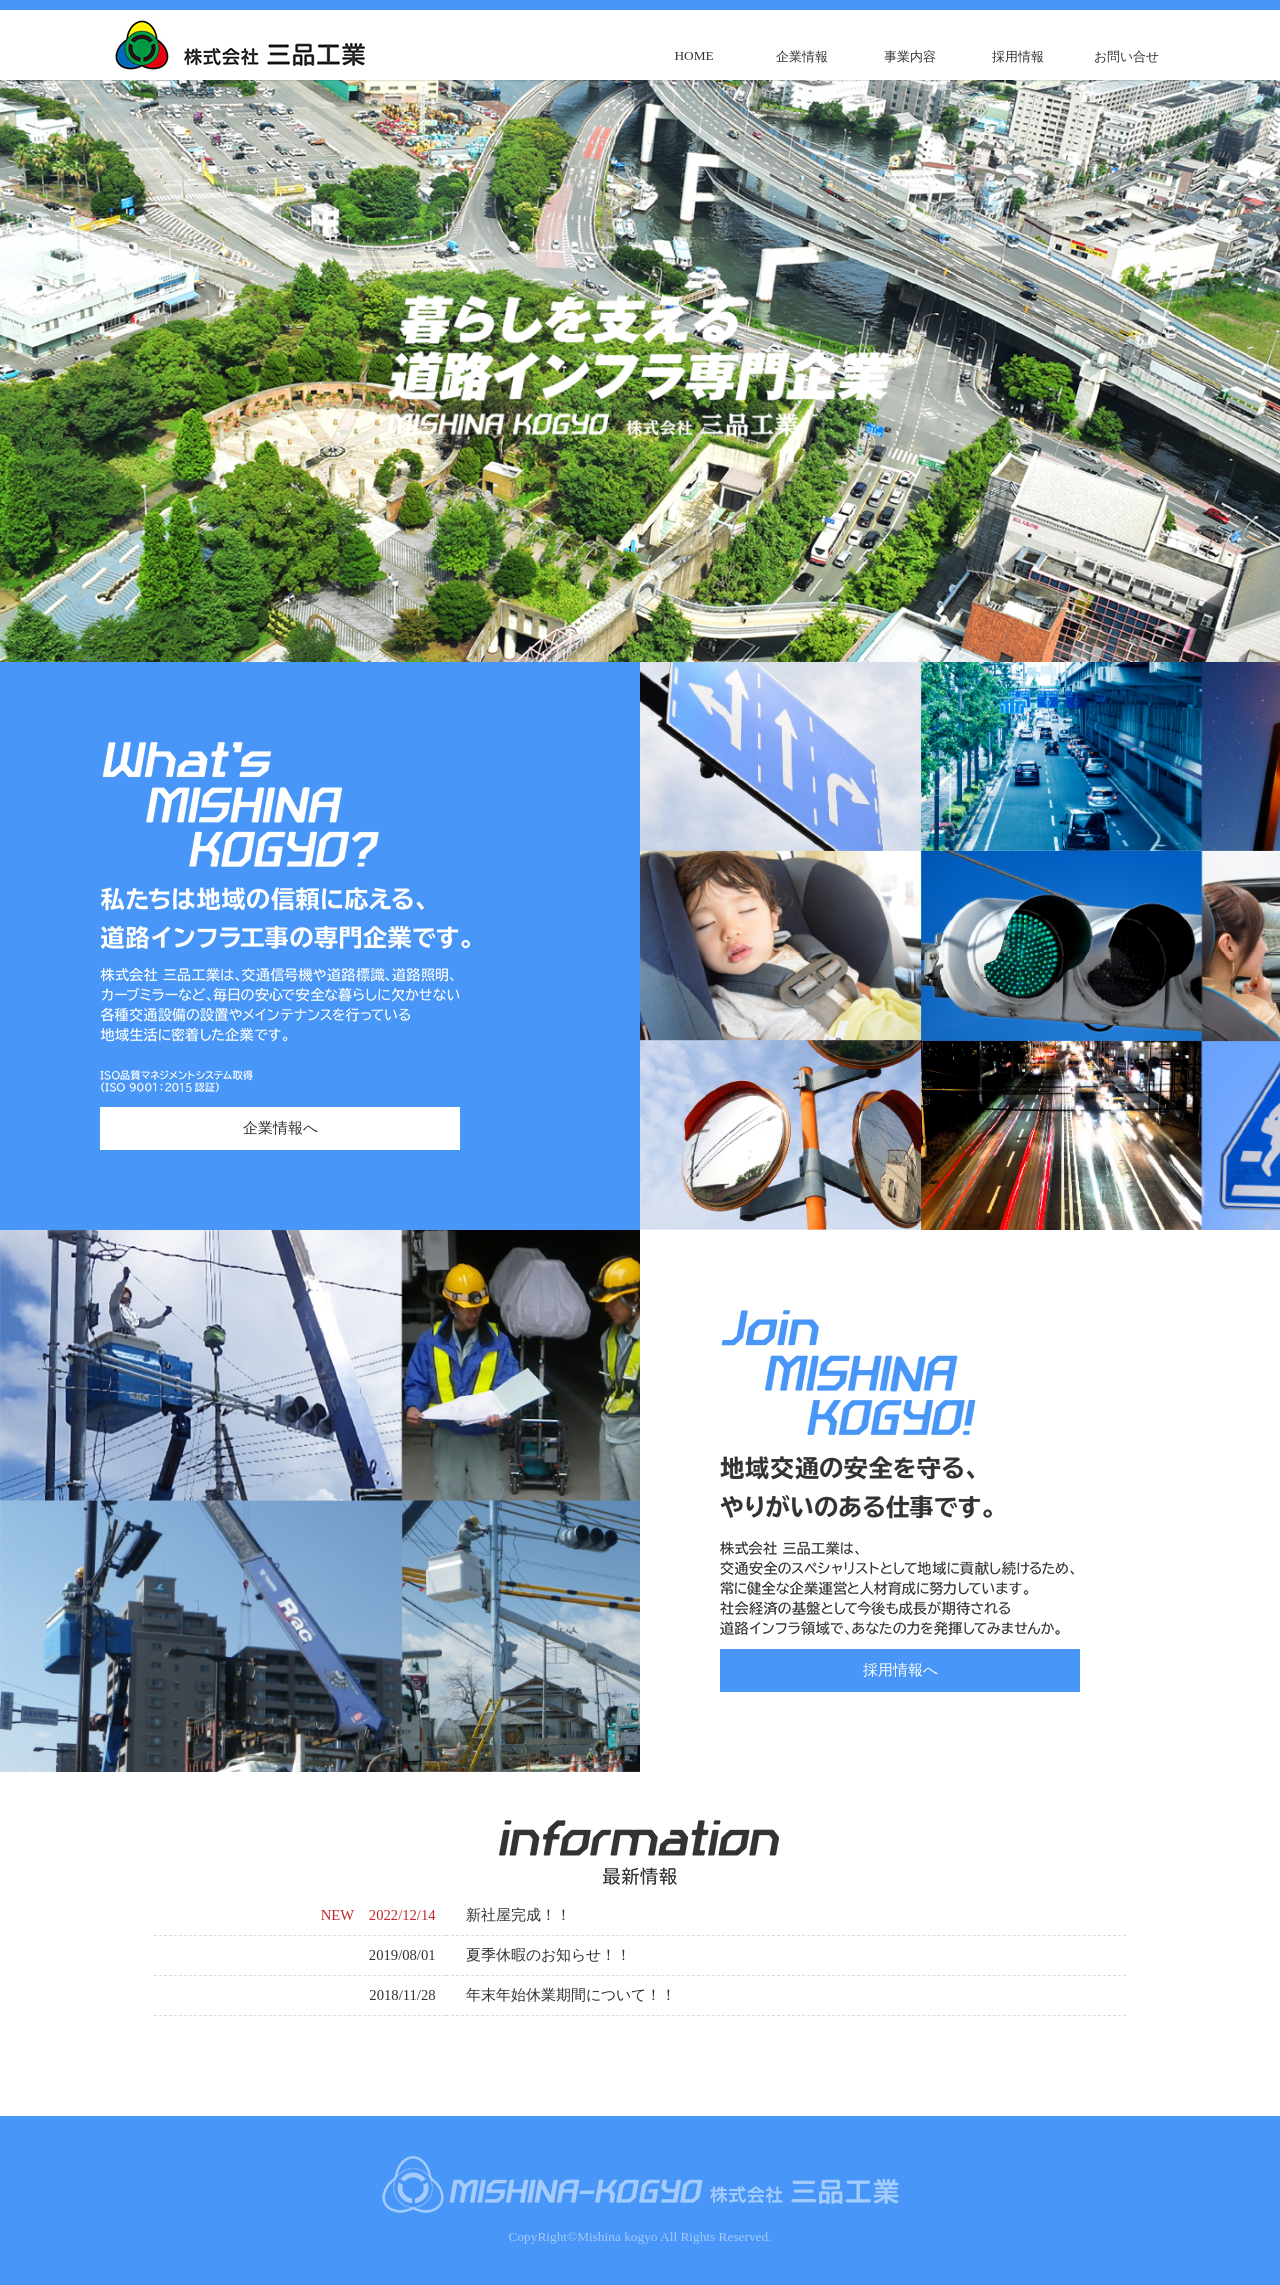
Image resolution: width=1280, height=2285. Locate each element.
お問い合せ (1126, 56)
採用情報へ (900, 1670)
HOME (693, 55)
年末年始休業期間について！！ (571, 1995)
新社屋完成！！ (518, 1915)
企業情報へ (280, 1128)
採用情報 (1018, 56)
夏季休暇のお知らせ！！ (548, 1955)
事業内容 (910, 56)
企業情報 (802, 56)
